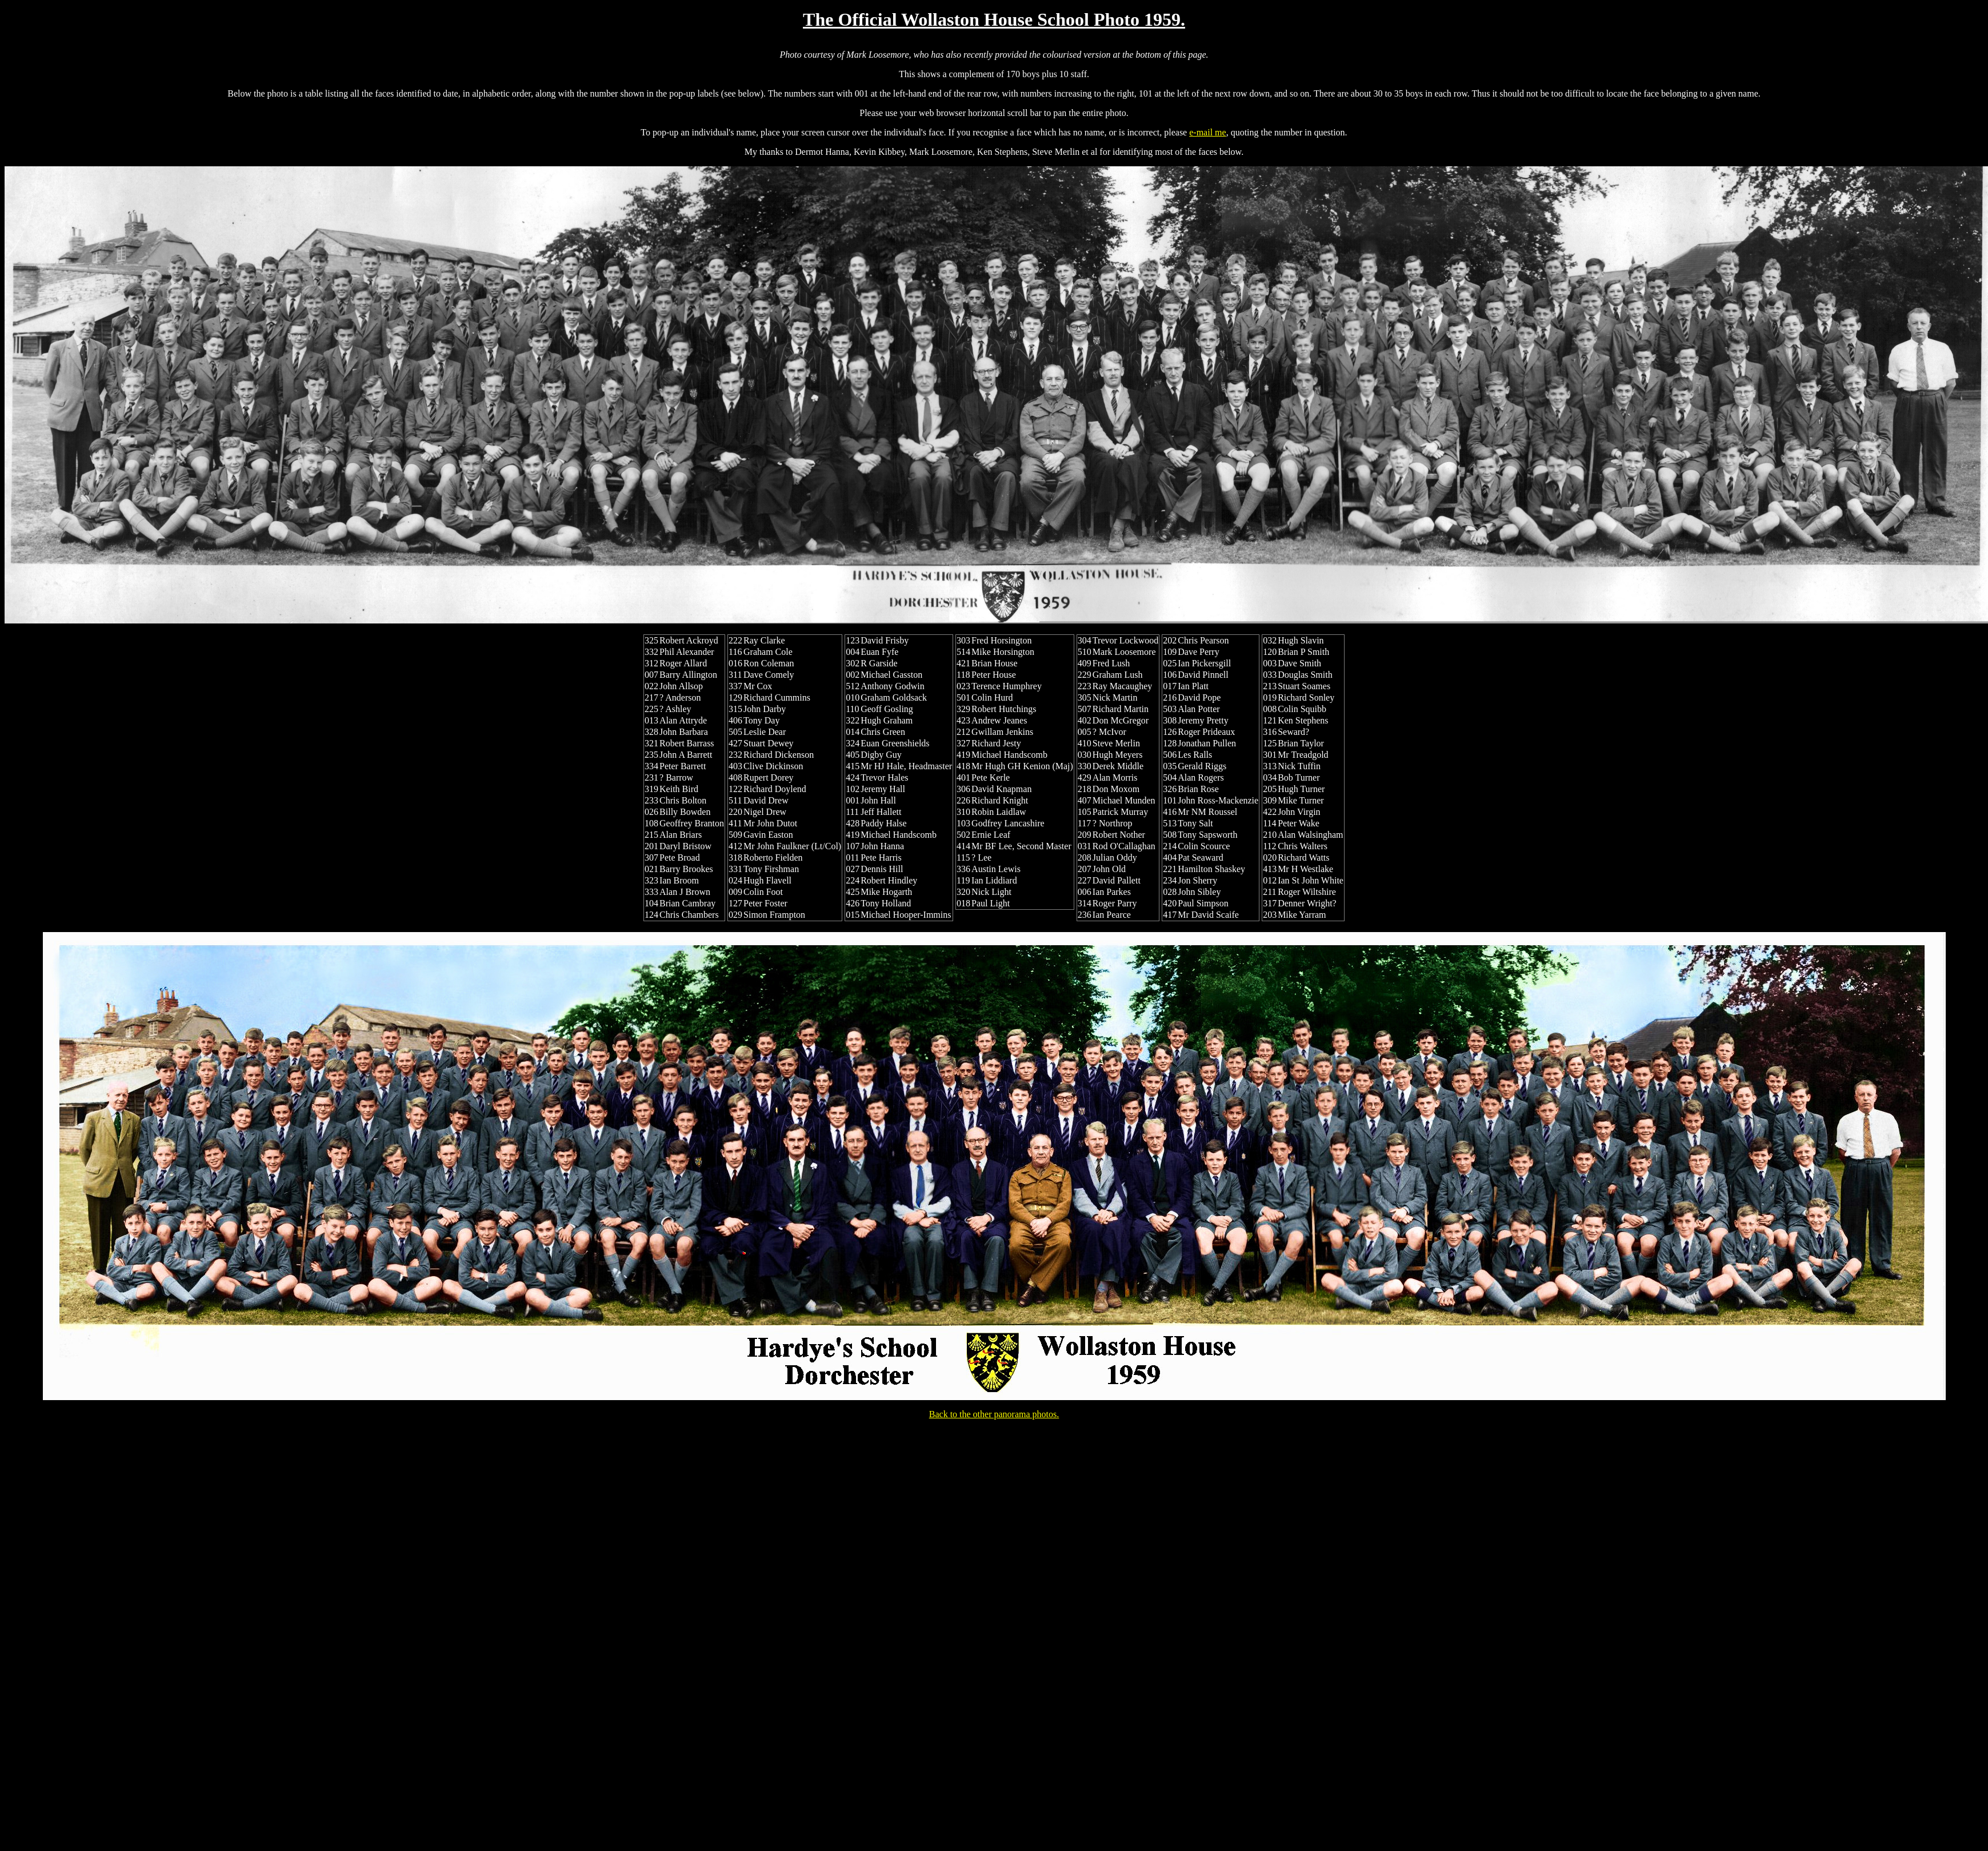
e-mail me (1207, 132)
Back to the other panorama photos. (994, 1414)
